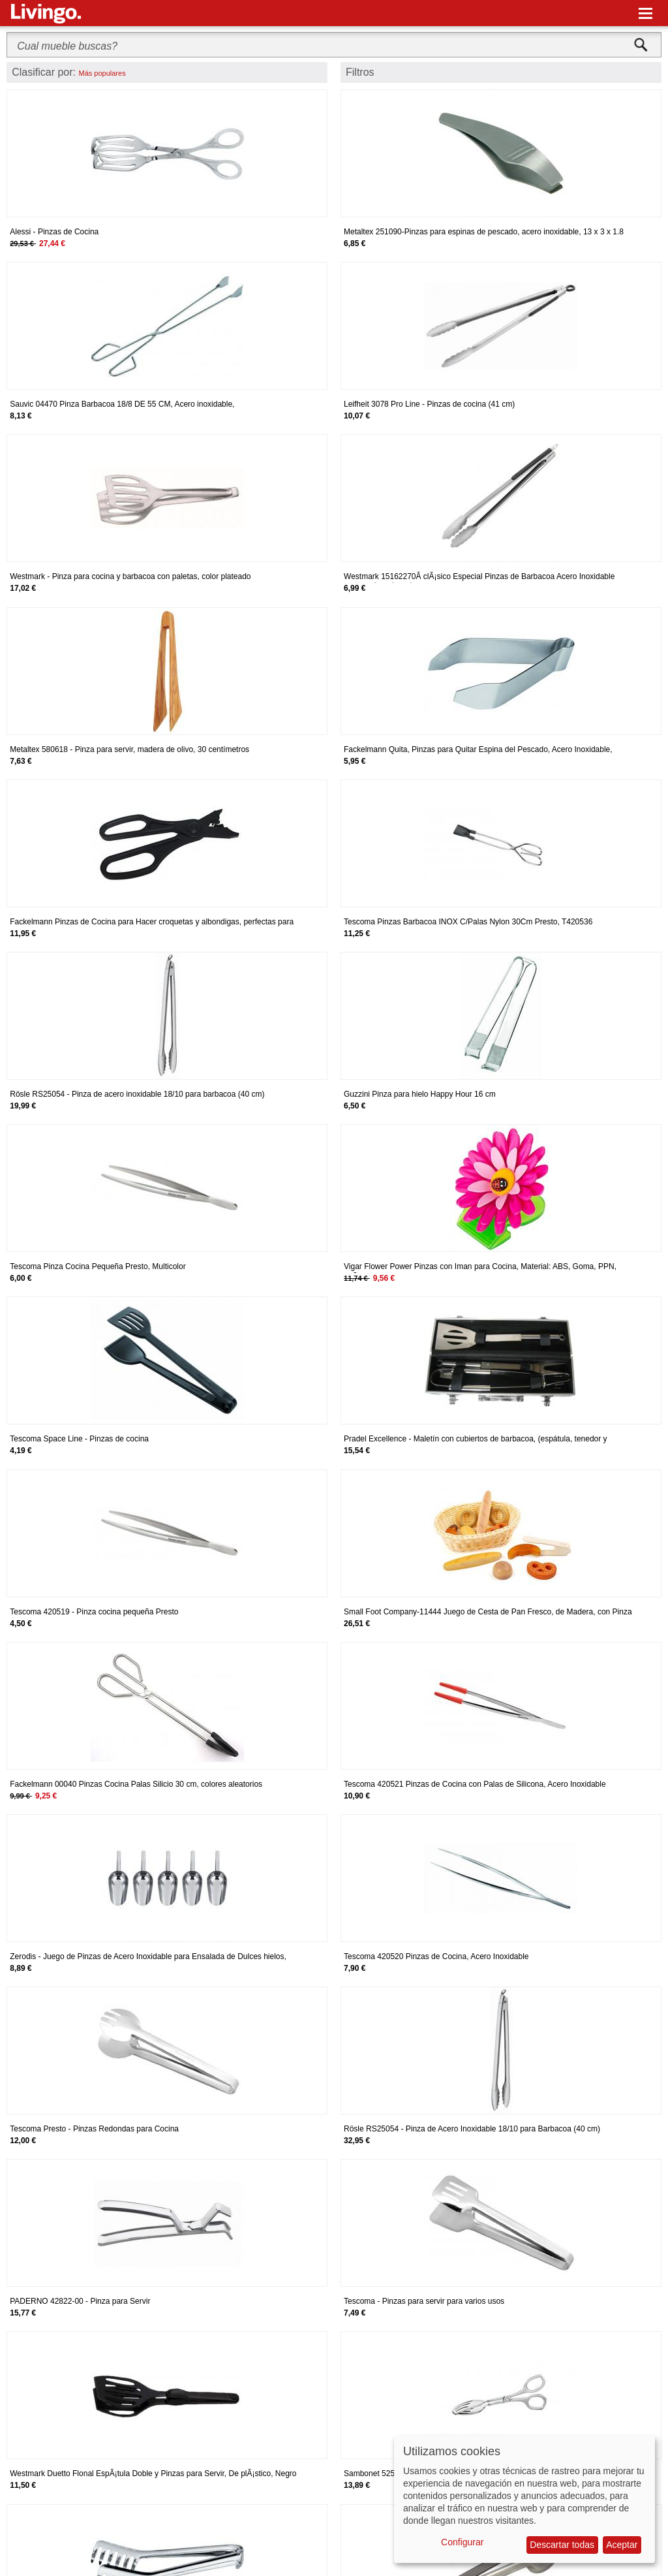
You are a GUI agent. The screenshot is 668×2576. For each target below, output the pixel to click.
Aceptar (621, 2544)
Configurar (462, 2542)
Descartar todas (562, 2544)
